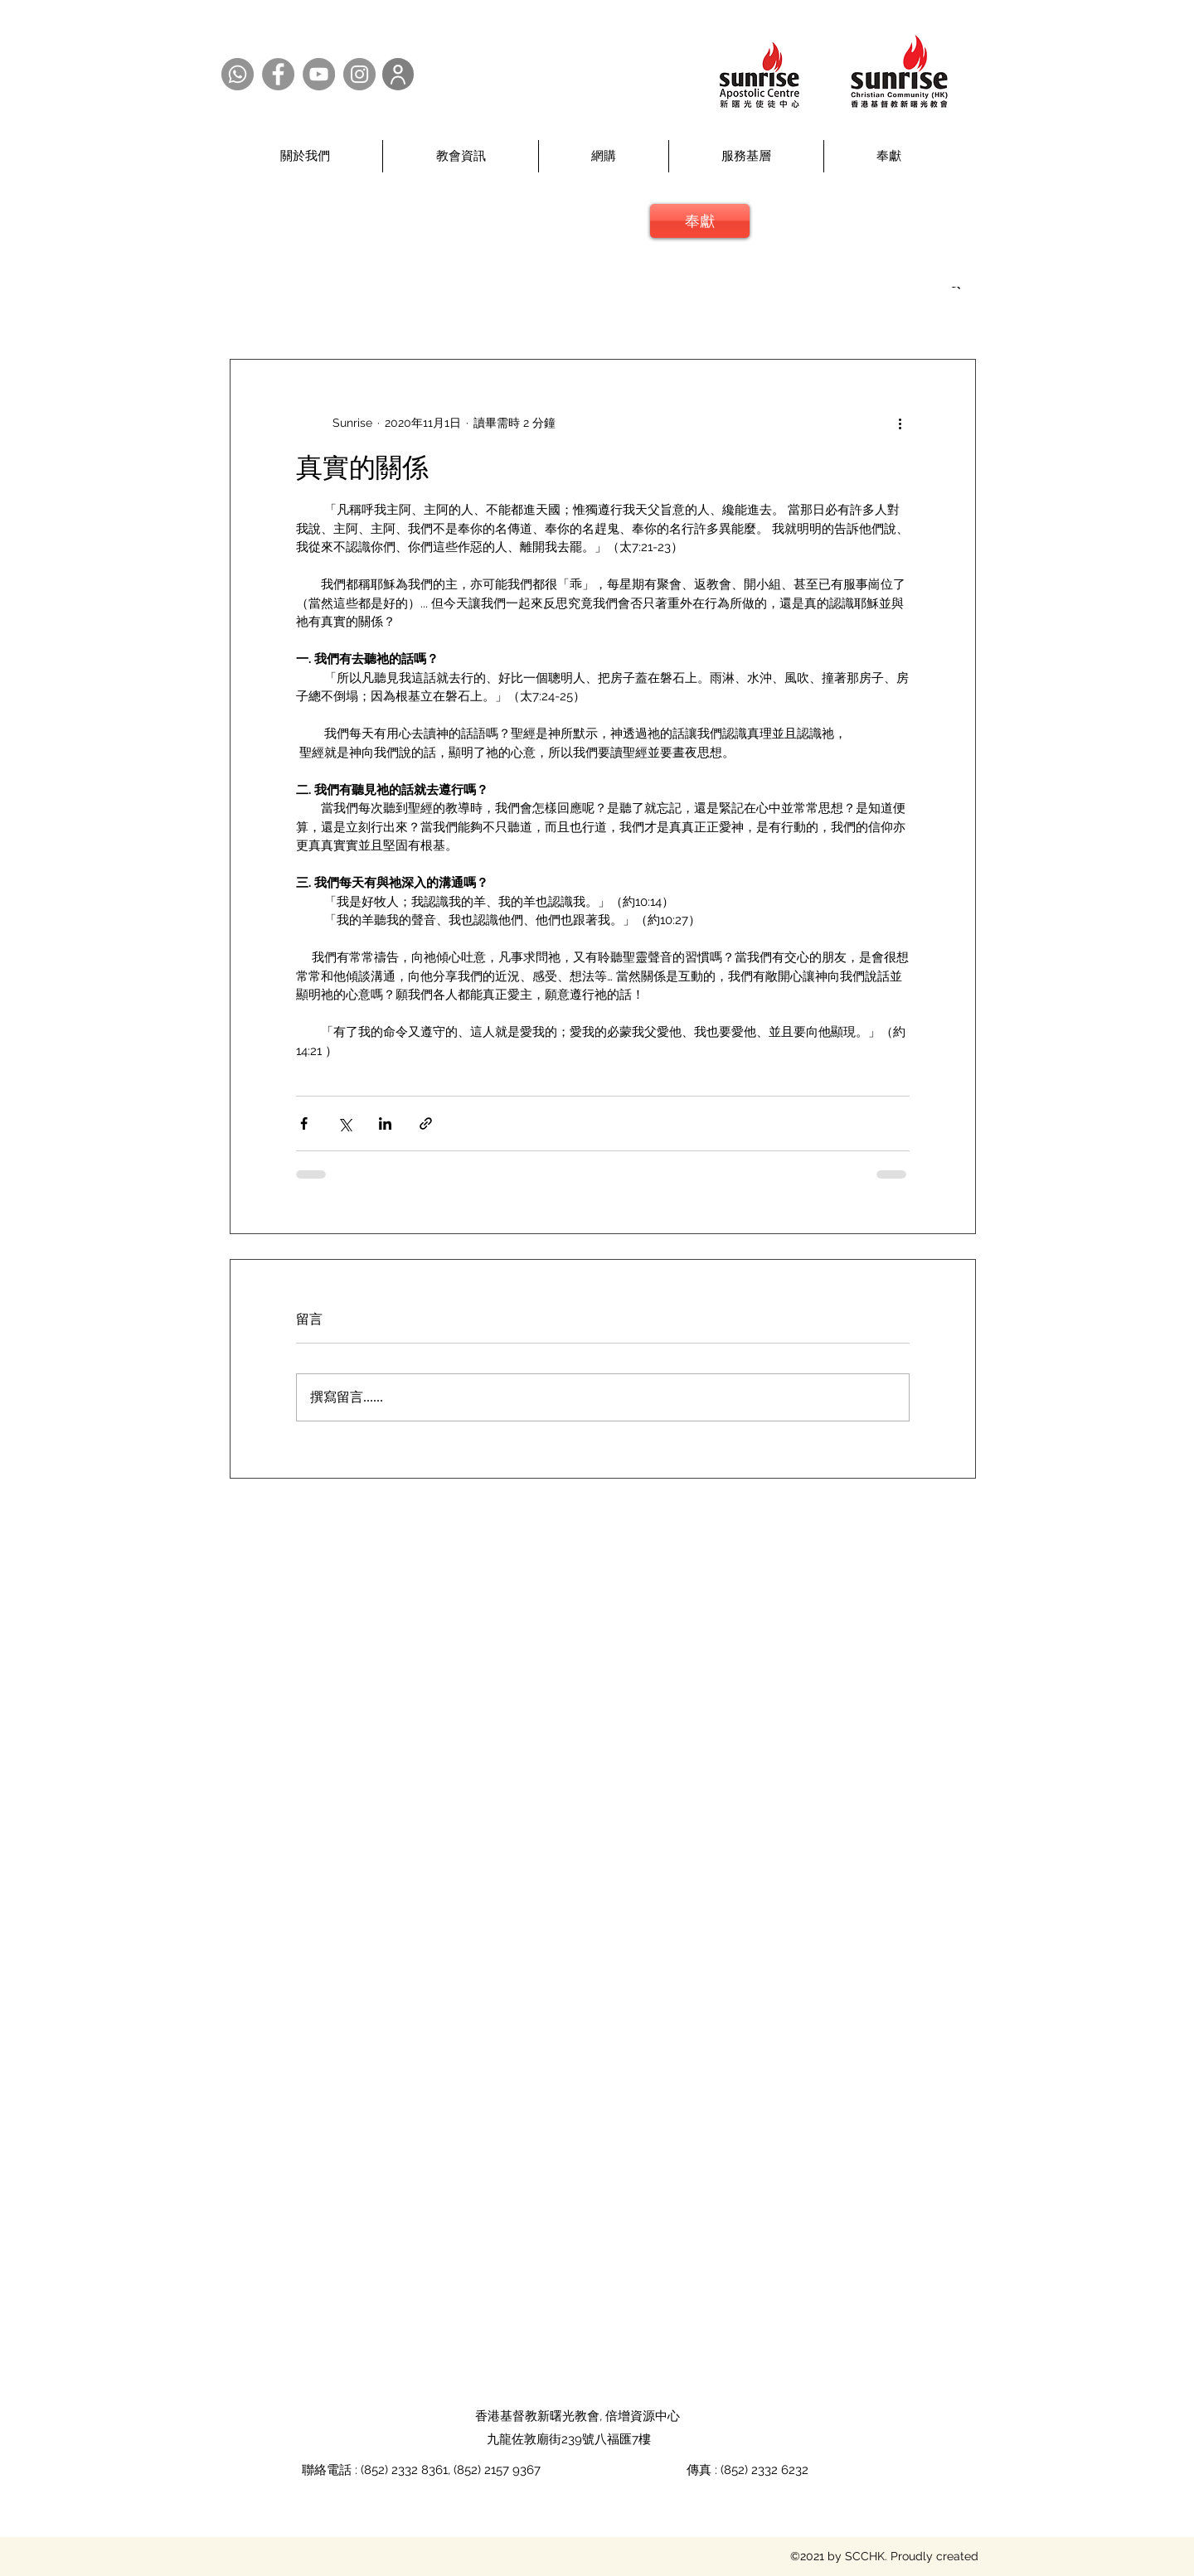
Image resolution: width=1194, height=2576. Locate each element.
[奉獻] (700, 221)
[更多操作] (900, 423)
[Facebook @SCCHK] (278, 74)
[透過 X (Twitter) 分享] (344, 1123)
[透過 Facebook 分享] (304, 1123)
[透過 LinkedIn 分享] (385, 1123)
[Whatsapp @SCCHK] (237, 74)
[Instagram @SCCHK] (359, 74)
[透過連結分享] (426, 1123)
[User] (398, 74)
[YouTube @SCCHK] (319, 74)
